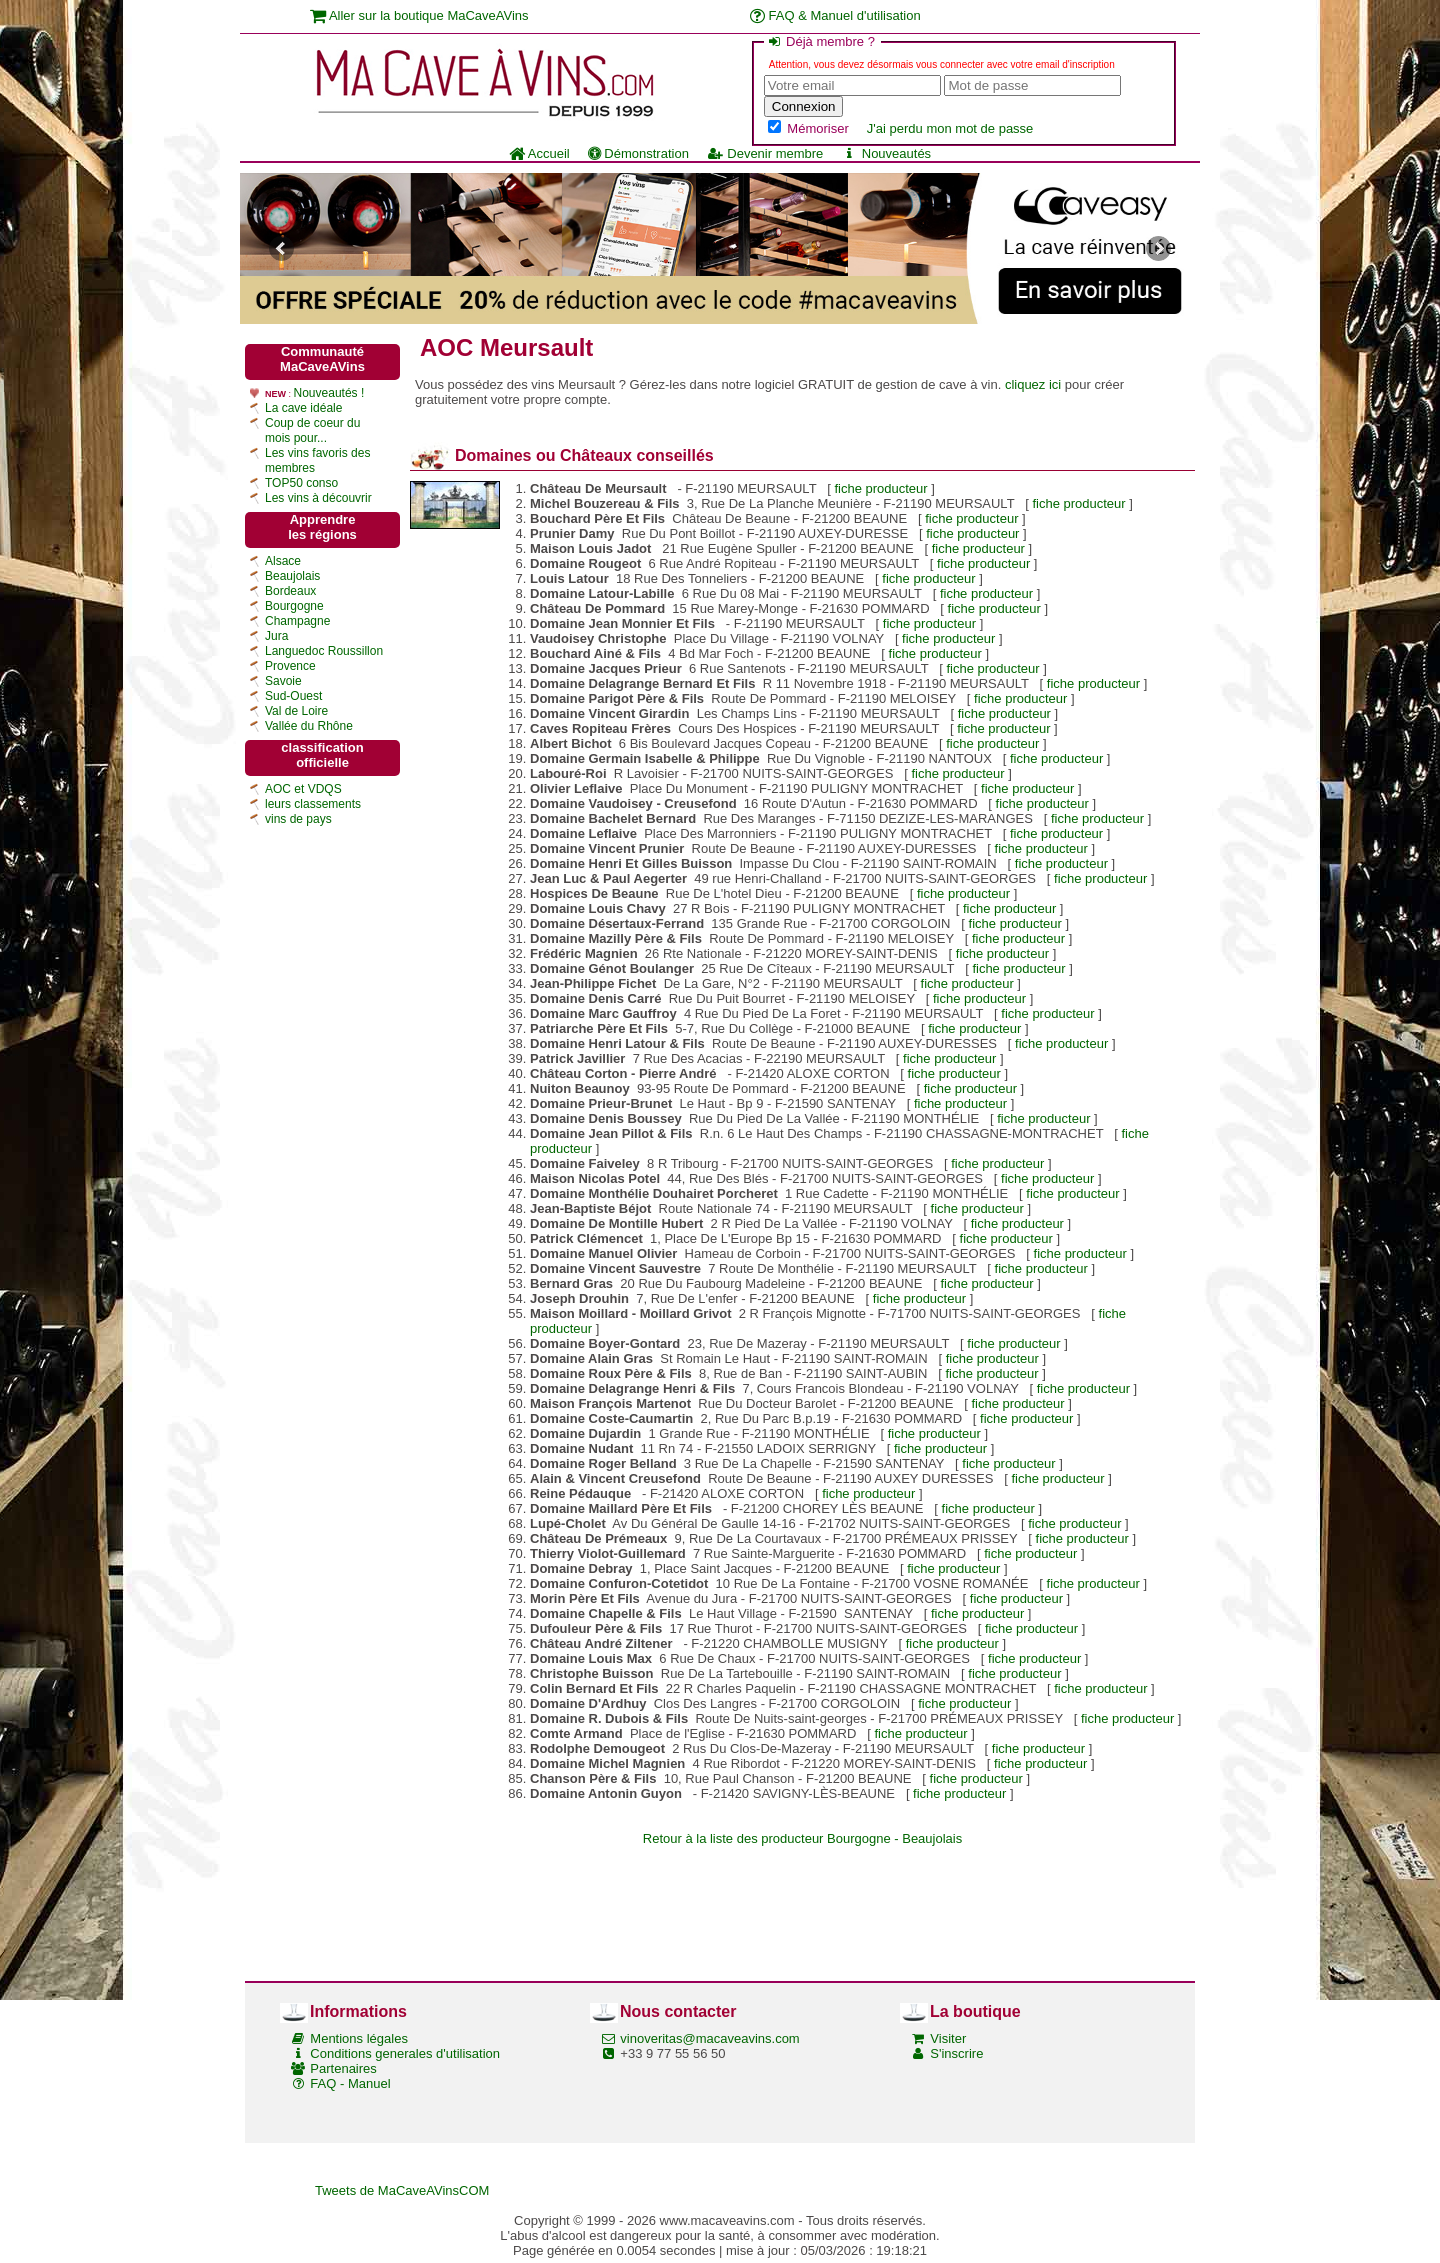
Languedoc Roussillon (324, 651)
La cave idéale (303, 408)
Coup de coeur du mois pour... (312, 430)
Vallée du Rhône (309, 726)
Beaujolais (292, 576)
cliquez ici (1033, 384)
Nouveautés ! (329, 393)
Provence (290, 666)
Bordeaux (290, 591)
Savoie (283, 681)
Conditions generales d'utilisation (405, 2053)
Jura (276, 636)
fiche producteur (880, 488)
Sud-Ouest (293, 696)
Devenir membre (765, 153)
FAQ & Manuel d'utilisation (835, 15)
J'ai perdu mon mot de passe (950, 128)
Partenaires (343, 2068)
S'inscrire (956, 2053)
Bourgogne (294, 606)
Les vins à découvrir (318, 498)
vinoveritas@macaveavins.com (709, 2038)
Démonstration (638, 153)
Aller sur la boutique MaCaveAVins (419, 15)
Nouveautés (886, 153)
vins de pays (298, 819)
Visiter (948, 2038)
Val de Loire (296, 711)
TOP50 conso (301, 483)
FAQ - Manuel (350, 2083)
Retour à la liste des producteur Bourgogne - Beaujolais (802, 1838)
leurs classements (313, 804)
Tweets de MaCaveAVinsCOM (402, 2190)
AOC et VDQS (303, 789)
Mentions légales (359, 2038)
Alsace (283, 561)
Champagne (297, 621)
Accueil (539, 153)
